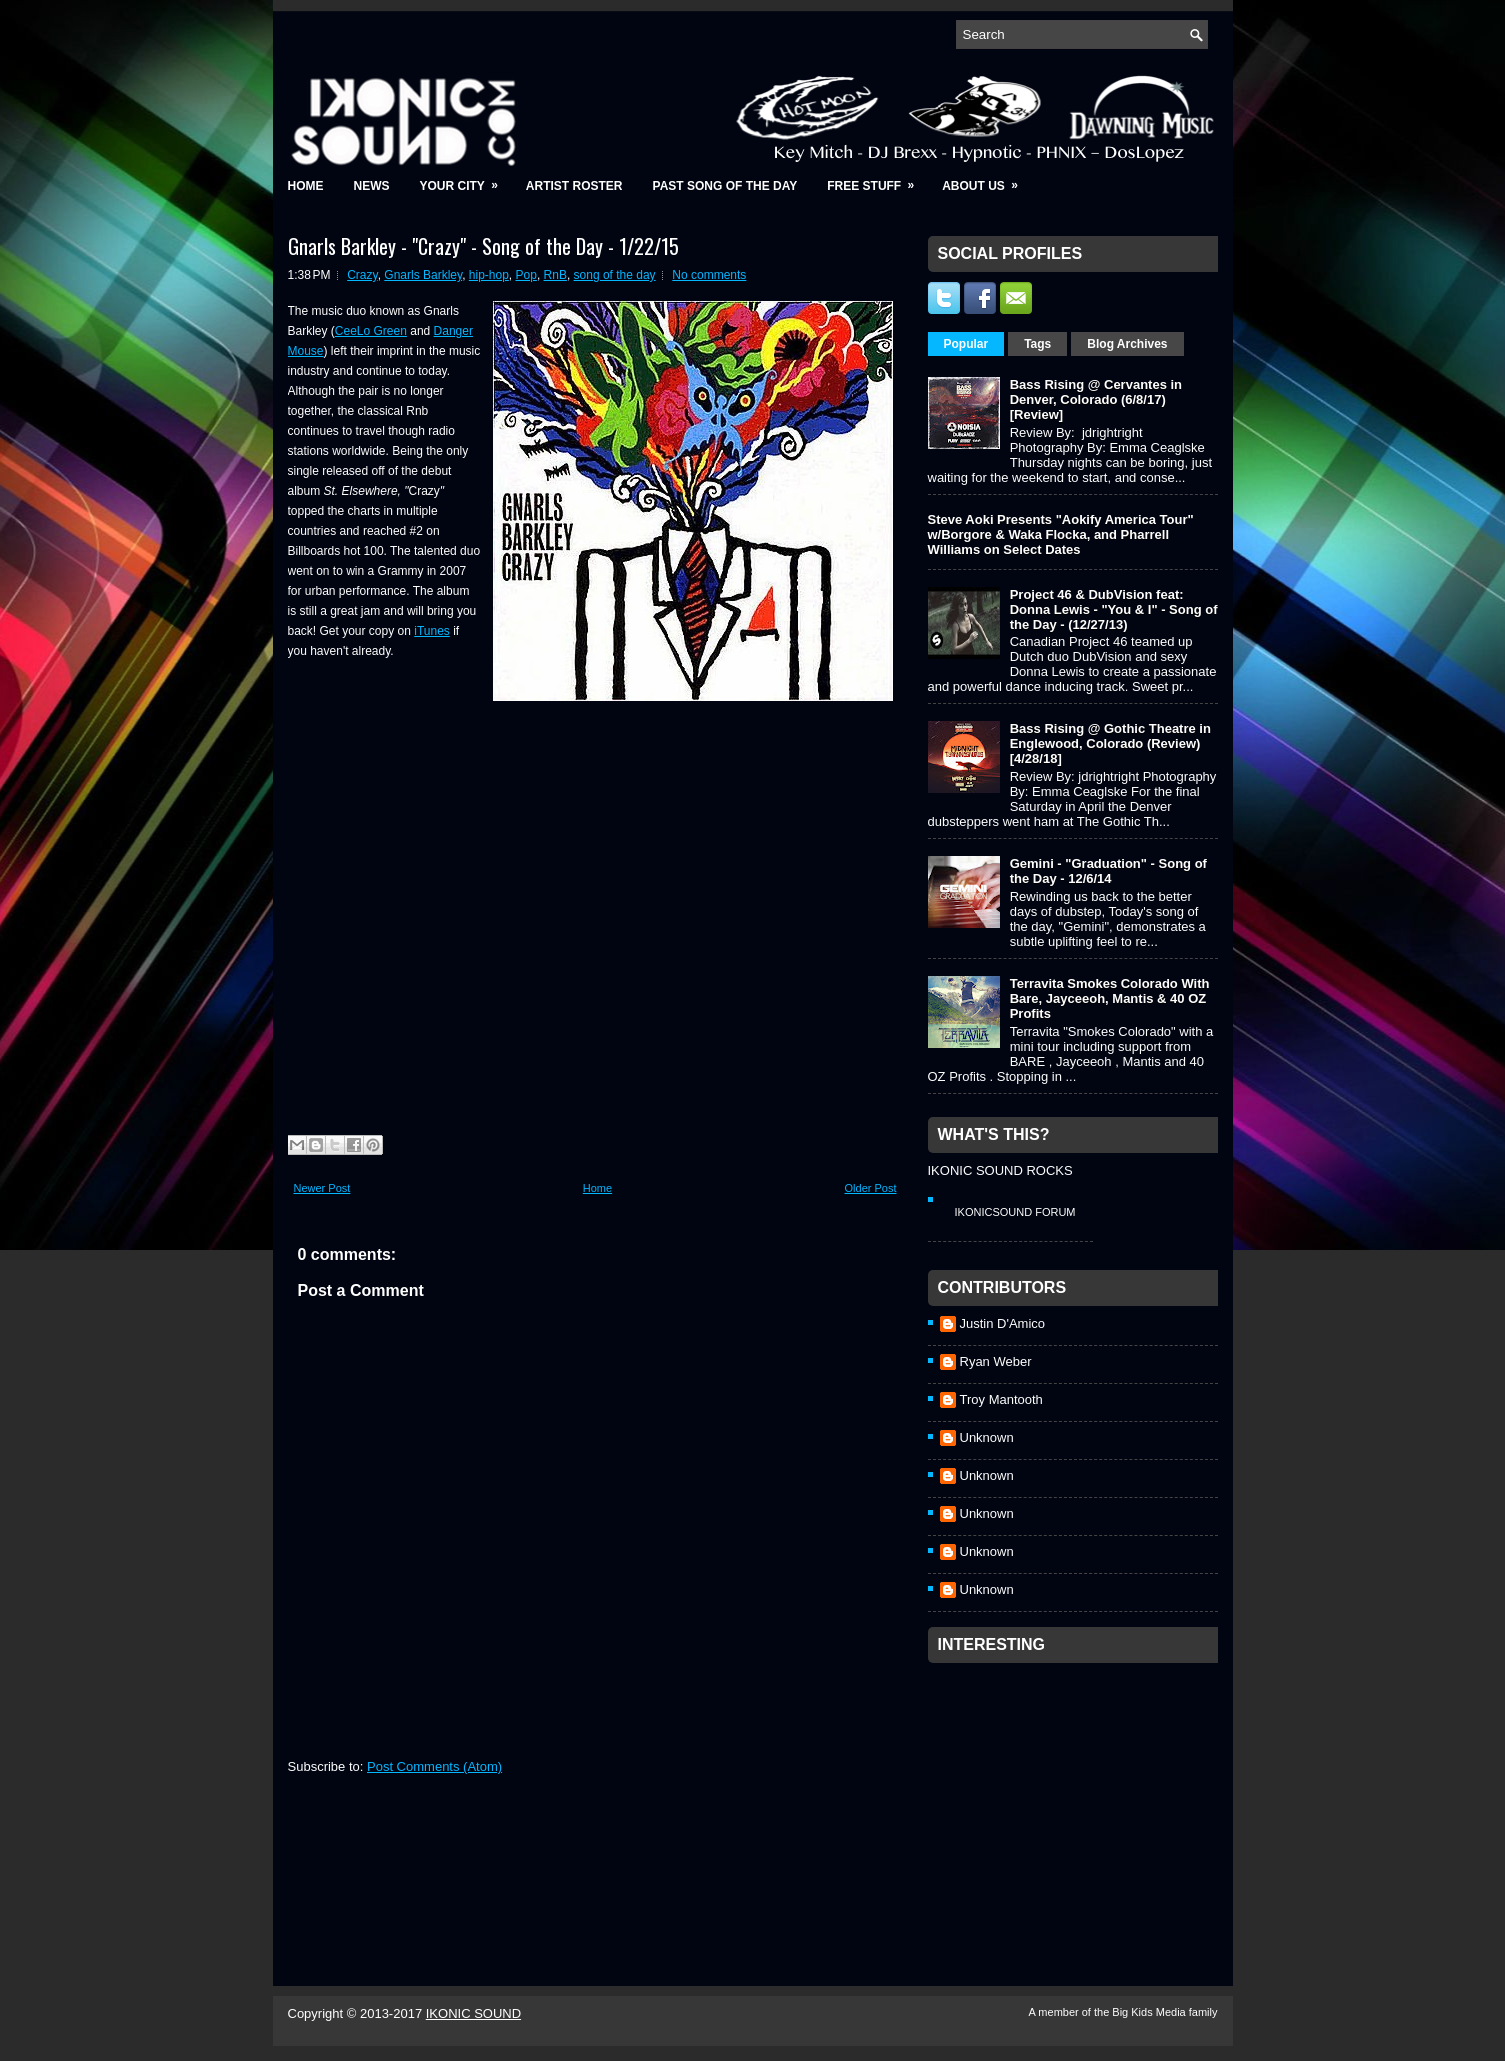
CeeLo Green (371, 331)
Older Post (871, 1188)
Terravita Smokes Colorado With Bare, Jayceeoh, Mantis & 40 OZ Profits (1110, 998)
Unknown (987, 1437)
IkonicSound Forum (1015, 1212)
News (372, 186)
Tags (1037, 344)
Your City (465, 179)
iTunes (432, 631)
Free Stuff (877, 179)
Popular (966, 344)
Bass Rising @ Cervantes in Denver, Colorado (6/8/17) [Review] (1096, 399)
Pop (526, 275)
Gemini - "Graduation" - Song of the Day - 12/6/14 (1108, 871)
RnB (555, 275)
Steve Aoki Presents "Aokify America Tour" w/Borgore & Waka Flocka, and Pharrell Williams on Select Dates (1061, 534)
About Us (986, 179)
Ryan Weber (996, 1361)
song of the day (615, 275)
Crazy (362, 275)
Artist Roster (574, 186)
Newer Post (322, 1188)
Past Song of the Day (725, 186)
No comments (709, 275)
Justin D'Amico (1003, 1323)
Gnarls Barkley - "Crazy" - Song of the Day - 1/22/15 (483, 246)
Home (306, 186)
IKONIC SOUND (473, 2013)
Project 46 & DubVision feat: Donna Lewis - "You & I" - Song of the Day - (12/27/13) (1114, 609)
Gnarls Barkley (423, 275)
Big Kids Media (1150, 2012)
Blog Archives (1127, 344)
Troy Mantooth (1001, 1399)
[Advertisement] (1078, 1798)
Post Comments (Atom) (434, 1766)
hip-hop (489, 275)
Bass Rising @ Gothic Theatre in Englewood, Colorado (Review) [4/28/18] (1110, 743)
